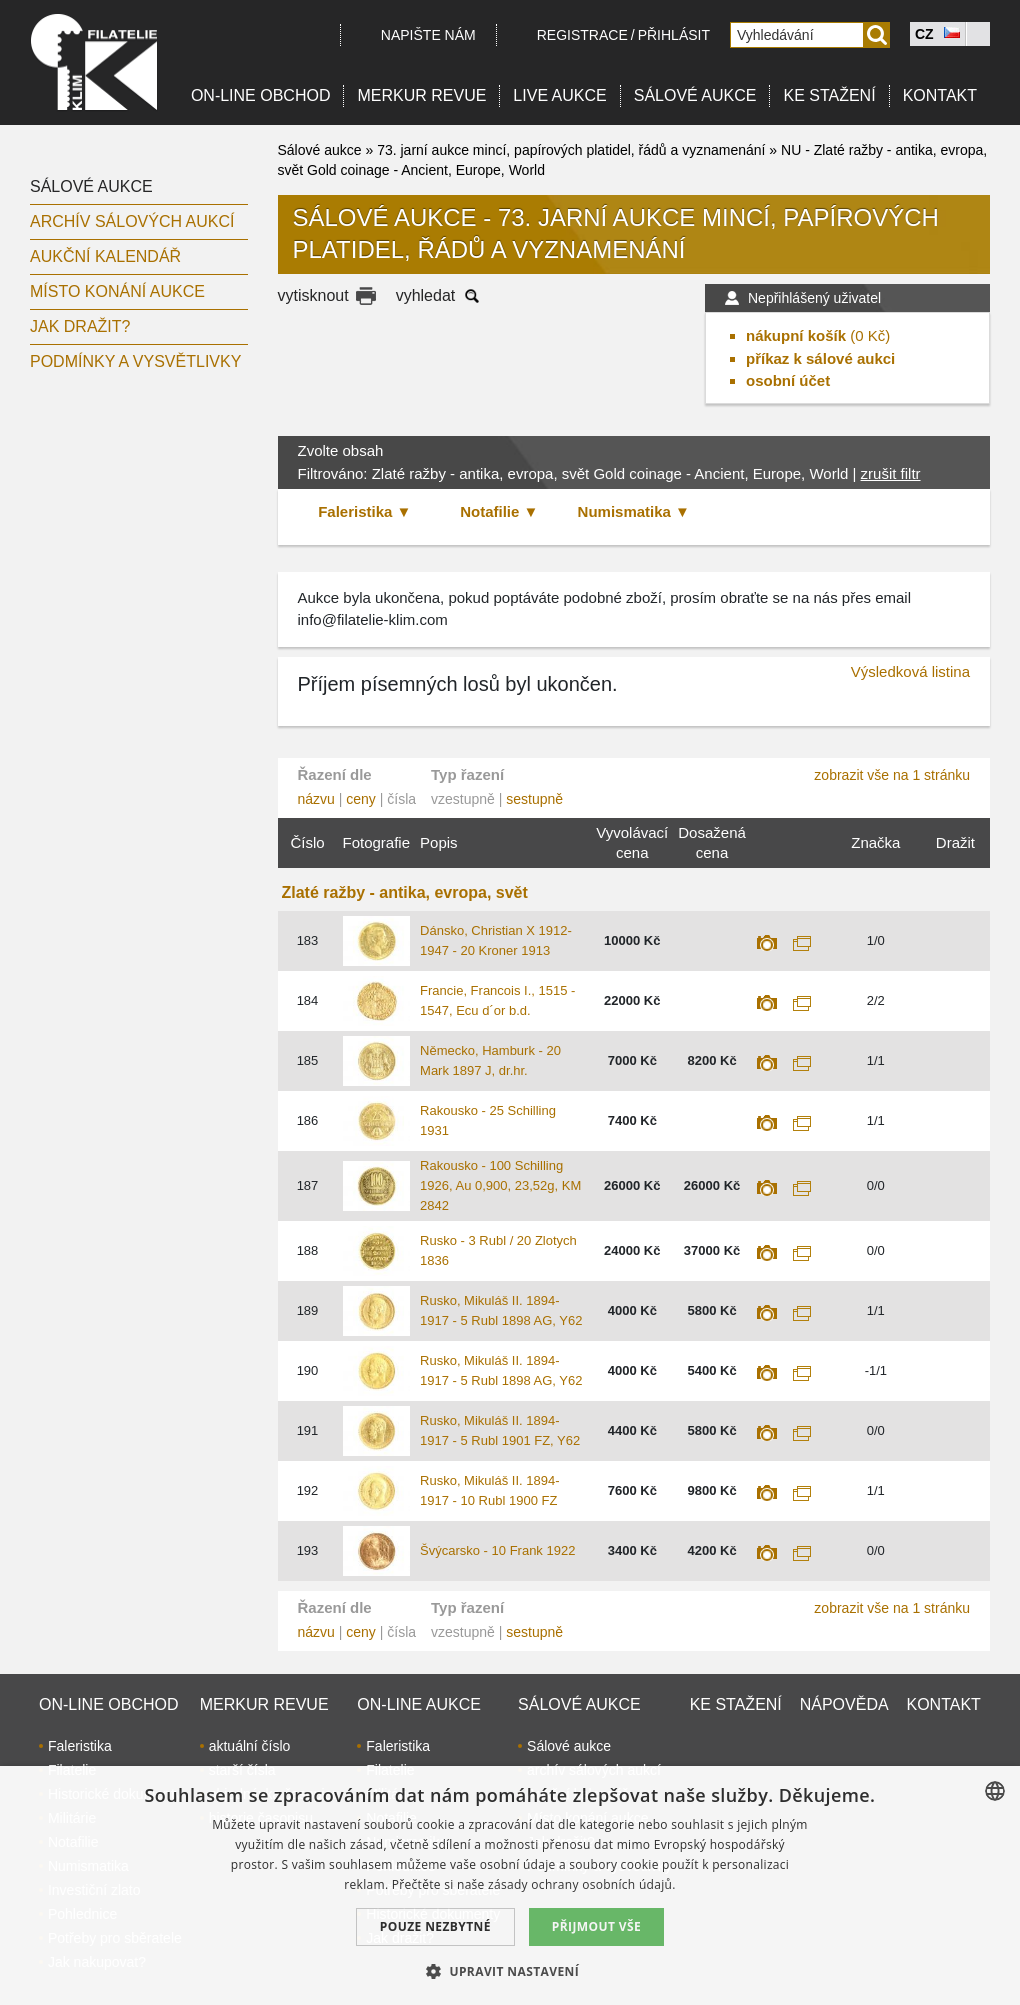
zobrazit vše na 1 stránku (892, 775)
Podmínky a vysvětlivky (135, 361)
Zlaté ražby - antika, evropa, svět (405, 892)
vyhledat (426, 295)
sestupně (534, 799)
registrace (582, 35)
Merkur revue (421, 95)
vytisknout (313, 295)
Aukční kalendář (105, 256)
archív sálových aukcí (132, 221)
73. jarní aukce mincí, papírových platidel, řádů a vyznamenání (571, 150)
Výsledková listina (910, 671)
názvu (316, 799)
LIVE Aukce (559, 95)
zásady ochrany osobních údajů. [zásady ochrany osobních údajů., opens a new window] (582, 1884)
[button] (510, 1971)
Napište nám (428, 35)
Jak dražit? (80, 326)
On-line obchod (261, 95)
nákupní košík (796, 335)
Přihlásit (674, 35)
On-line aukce (419, 1704)
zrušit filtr (891, 473)
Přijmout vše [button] (596, 1926)
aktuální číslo (250, 1746)
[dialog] (510, 1885)
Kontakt (940, 95)
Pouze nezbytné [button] (435, 1926)
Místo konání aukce (117, 291)
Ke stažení (829, 95)
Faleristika (80, 1746)
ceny (361, 799)
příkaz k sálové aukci (820, 358)
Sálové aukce (695, 95)
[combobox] (995, 1791)
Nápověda (844, 1704)
